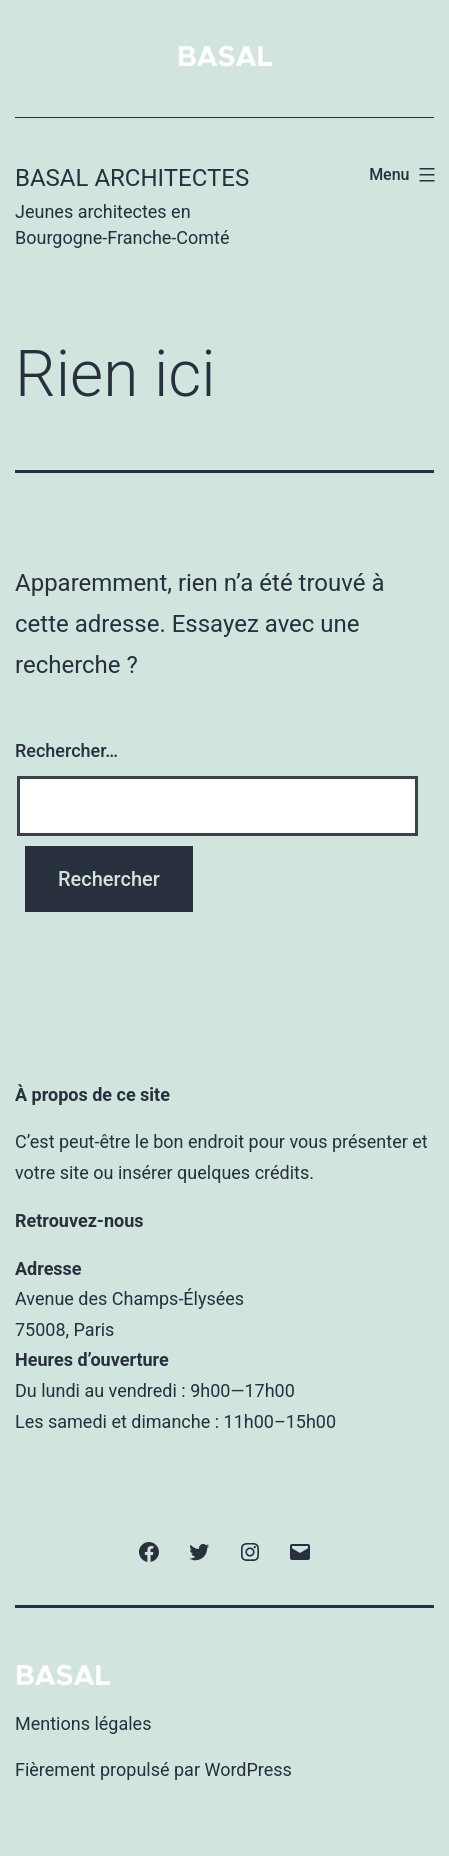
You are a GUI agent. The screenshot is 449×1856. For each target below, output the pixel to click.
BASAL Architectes (132, 178)
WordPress (247, 1769)
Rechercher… (66, 750)
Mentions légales (83, 1723)
